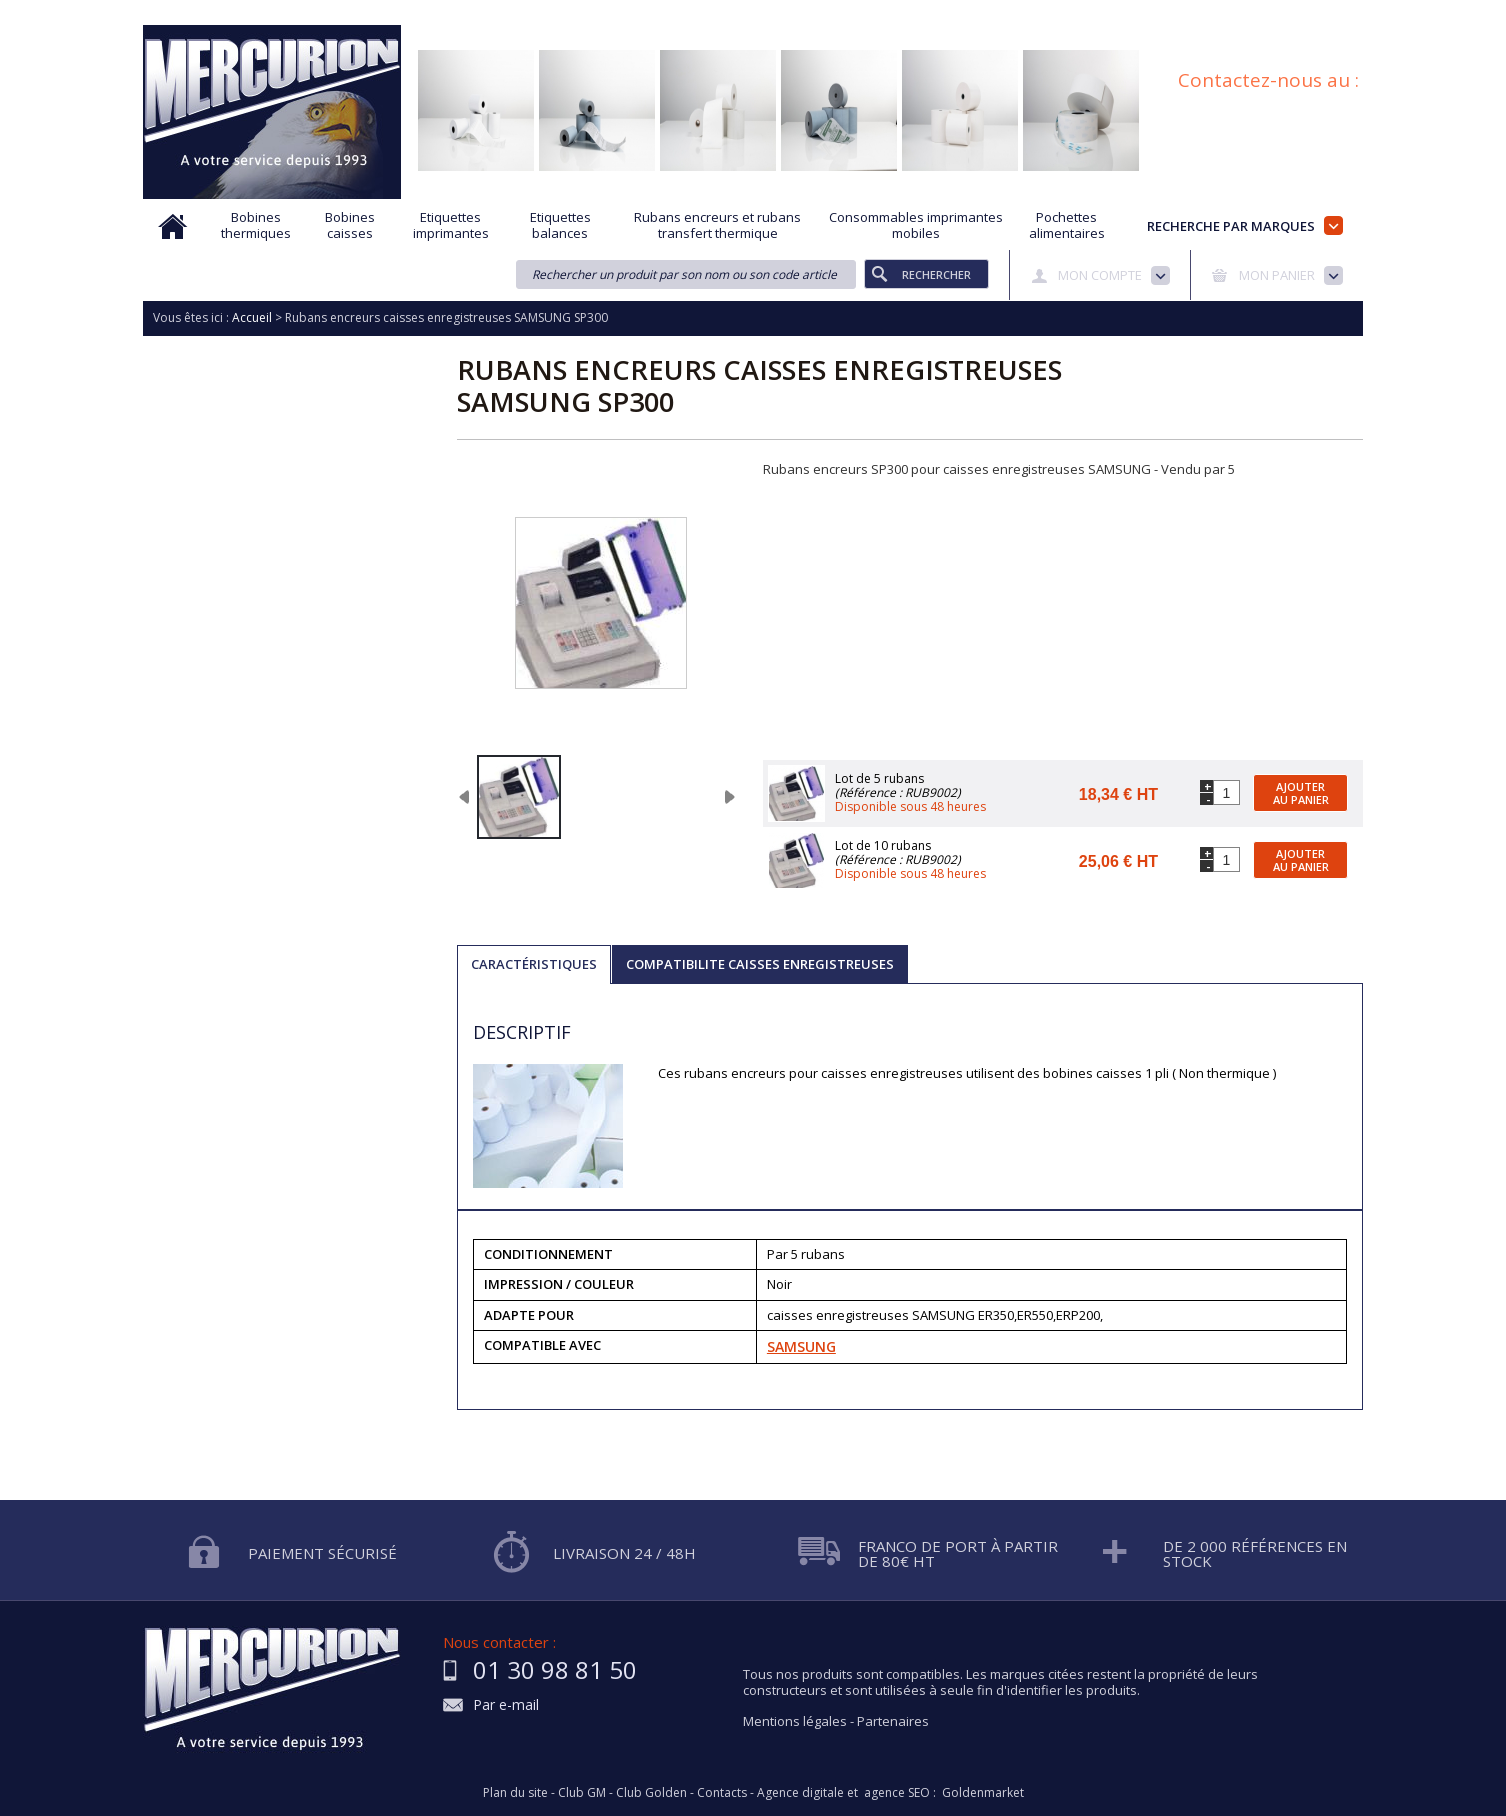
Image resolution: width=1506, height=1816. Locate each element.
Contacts (722, 1793)
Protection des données (944, 13)
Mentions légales (795, 1721)
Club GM (582, 1793)
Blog (1256, 13)
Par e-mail (506, 1705)
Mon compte (1100, 275)
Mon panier (1277, 275)
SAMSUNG (801, 1346)
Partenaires (893, 1721)
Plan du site (1330, 13)
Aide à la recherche (620, 13)
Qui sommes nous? (483, 13)
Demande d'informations (775, 13)
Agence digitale (800, 1793)
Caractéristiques (534, 964)
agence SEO (897, 1793)
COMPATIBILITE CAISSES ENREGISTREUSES (760, 964)
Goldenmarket (983, 1793)
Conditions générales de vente (1127, 13)
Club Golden (651, 1793)
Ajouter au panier (1301, 793)
